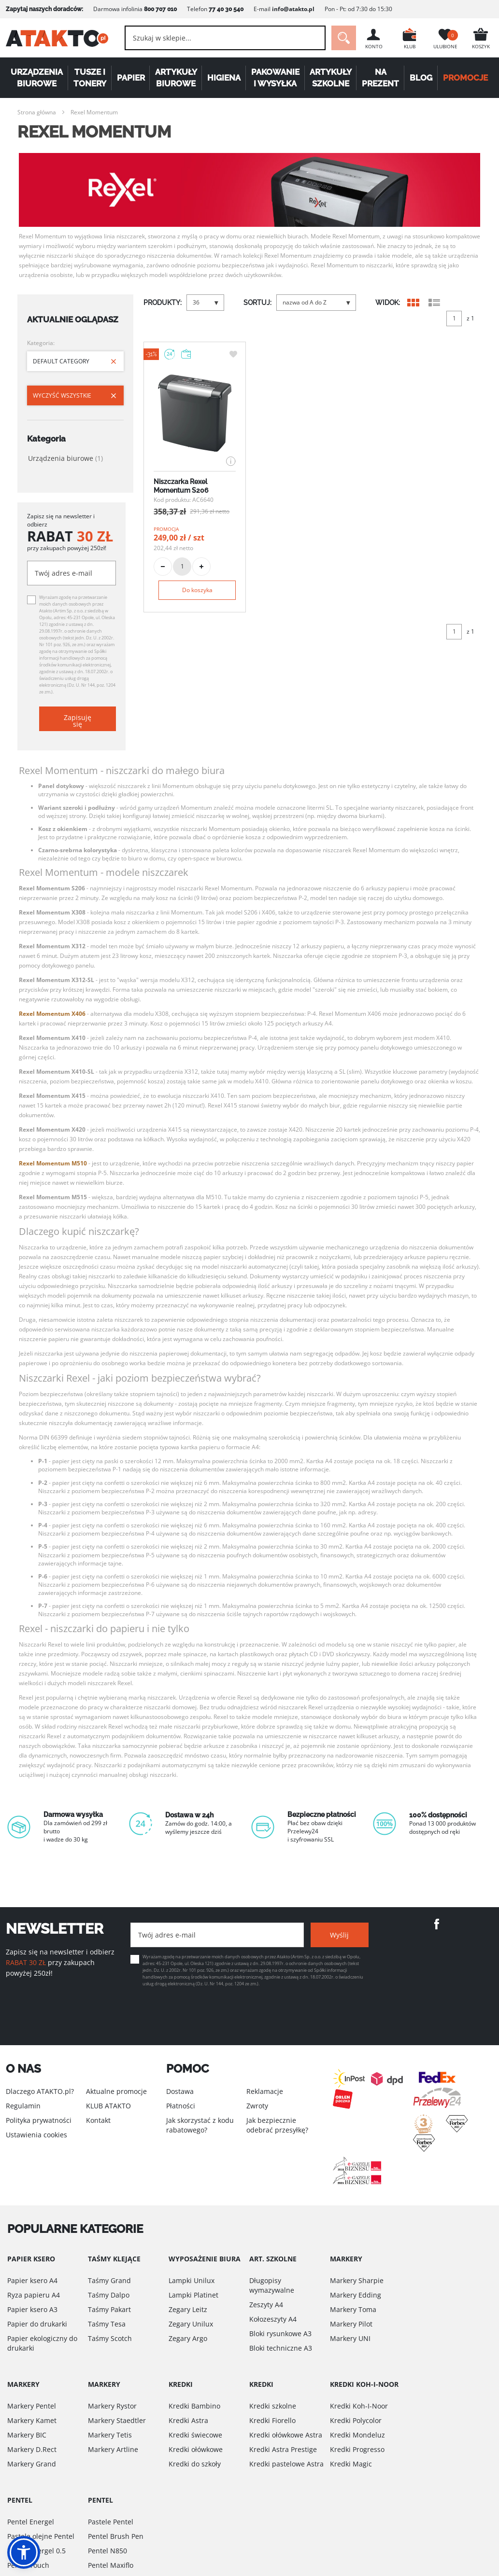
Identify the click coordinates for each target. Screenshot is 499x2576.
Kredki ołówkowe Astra (285, 2434)
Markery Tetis (110, 2434)
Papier (130, 78)
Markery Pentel (31, 2405)
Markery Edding (355, 2294)
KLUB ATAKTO (108, 2105)
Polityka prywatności (38, 2120)
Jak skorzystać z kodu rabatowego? (200, 2125)
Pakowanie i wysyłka (275, 77)
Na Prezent (380, 77)
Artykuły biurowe (176, 77)
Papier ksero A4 (32, 2280)
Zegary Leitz (188, 2309)
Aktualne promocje (116, 2091)
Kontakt (98, 2120)
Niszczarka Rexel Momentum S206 (181, 486)
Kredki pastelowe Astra (286, 2463)
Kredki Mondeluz (357, 2434)
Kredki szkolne (272, 2405)
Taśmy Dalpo (108, 2294)
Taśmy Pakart (109, 2309)
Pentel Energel (30, 2521)
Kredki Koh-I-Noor (359, 2405)
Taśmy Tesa (107, 2323)
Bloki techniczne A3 (280, 2348)
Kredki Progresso (357, 2449)
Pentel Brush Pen (115, 2536)
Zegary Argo (188, 2338)
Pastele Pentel (110, 2521)
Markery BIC (26, 2434)
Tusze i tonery (89, 77)
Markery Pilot (351, 2323)
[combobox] (225, 38)
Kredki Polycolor (356, 2420)
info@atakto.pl (293, 9)
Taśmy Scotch (110, 2338)
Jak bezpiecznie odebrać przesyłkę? (277, 2125)
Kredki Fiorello (272, 2420)
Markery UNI (350, 2338)
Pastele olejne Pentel (40, 2536)
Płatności (180, 2105)
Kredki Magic (351, 2463)
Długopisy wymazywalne (271, 2285)
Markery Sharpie (357, 2280)
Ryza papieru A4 (33, 2294)
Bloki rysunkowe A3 (280, 2333)
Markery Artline (113, 2449)
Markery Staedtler (117, 2420)
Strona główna (36, 112)
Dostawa (180, 2091)
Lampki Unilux (191, 2280)
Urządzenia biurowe (37, 77)
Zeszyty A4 (266, 2304)
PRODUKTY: (162, 302)
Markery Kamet (32, 2420)
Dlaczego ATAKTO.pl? (40, 2091)
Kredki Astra (188, 2420)
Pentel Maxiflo (110, 2565)
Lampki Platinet (193, 2294)
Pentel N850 (107, 2550)
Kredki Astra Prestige (283, 2449)
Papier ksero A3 (32, 2309)
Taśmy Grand (109, 2280)
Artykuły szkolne (331, 77)
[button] (24, 2552)
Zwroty (257, 2105)
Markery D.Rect (32, 2449)
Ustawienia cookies (36, 2134)
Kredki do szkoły (195, 2463)
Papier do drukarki (37, 2323)
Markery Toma (353, 2309)
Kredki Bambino (194, 2405)
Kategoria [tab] (46, 438)
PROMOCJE (465, 78)
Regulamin (23, 2105)
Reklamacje (264, 2091)
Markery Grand (31, 2463)
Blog (421, 78)
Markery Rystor (112, 2405)
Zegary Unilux (191, 2323)
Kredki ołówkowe (196, 2449)
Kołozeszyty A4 (273, 2319)
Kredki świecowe (195, 2434)
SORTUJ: (257, 302)
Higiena (224, 78)
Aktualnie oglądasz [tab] (72, 319)
